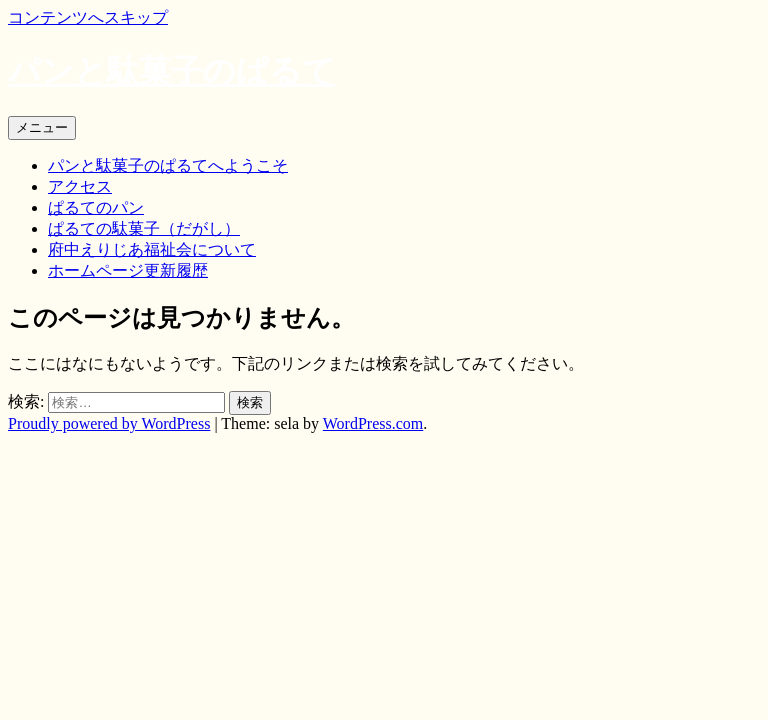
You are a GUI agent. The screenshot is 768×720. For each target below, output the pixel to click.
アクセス (80, 186)
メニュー (42, 127)
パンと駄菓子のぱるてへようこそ (168, 165)
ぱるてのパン (96, 207)
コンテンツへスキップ (88, 17)
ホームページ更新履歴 (128, 270)
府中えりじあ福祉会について (152, 249)
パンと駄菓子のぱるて (171, 71)
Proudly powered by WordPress (109, 423)
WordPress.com (373, 423)
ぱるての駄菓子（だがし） (144, 228)
